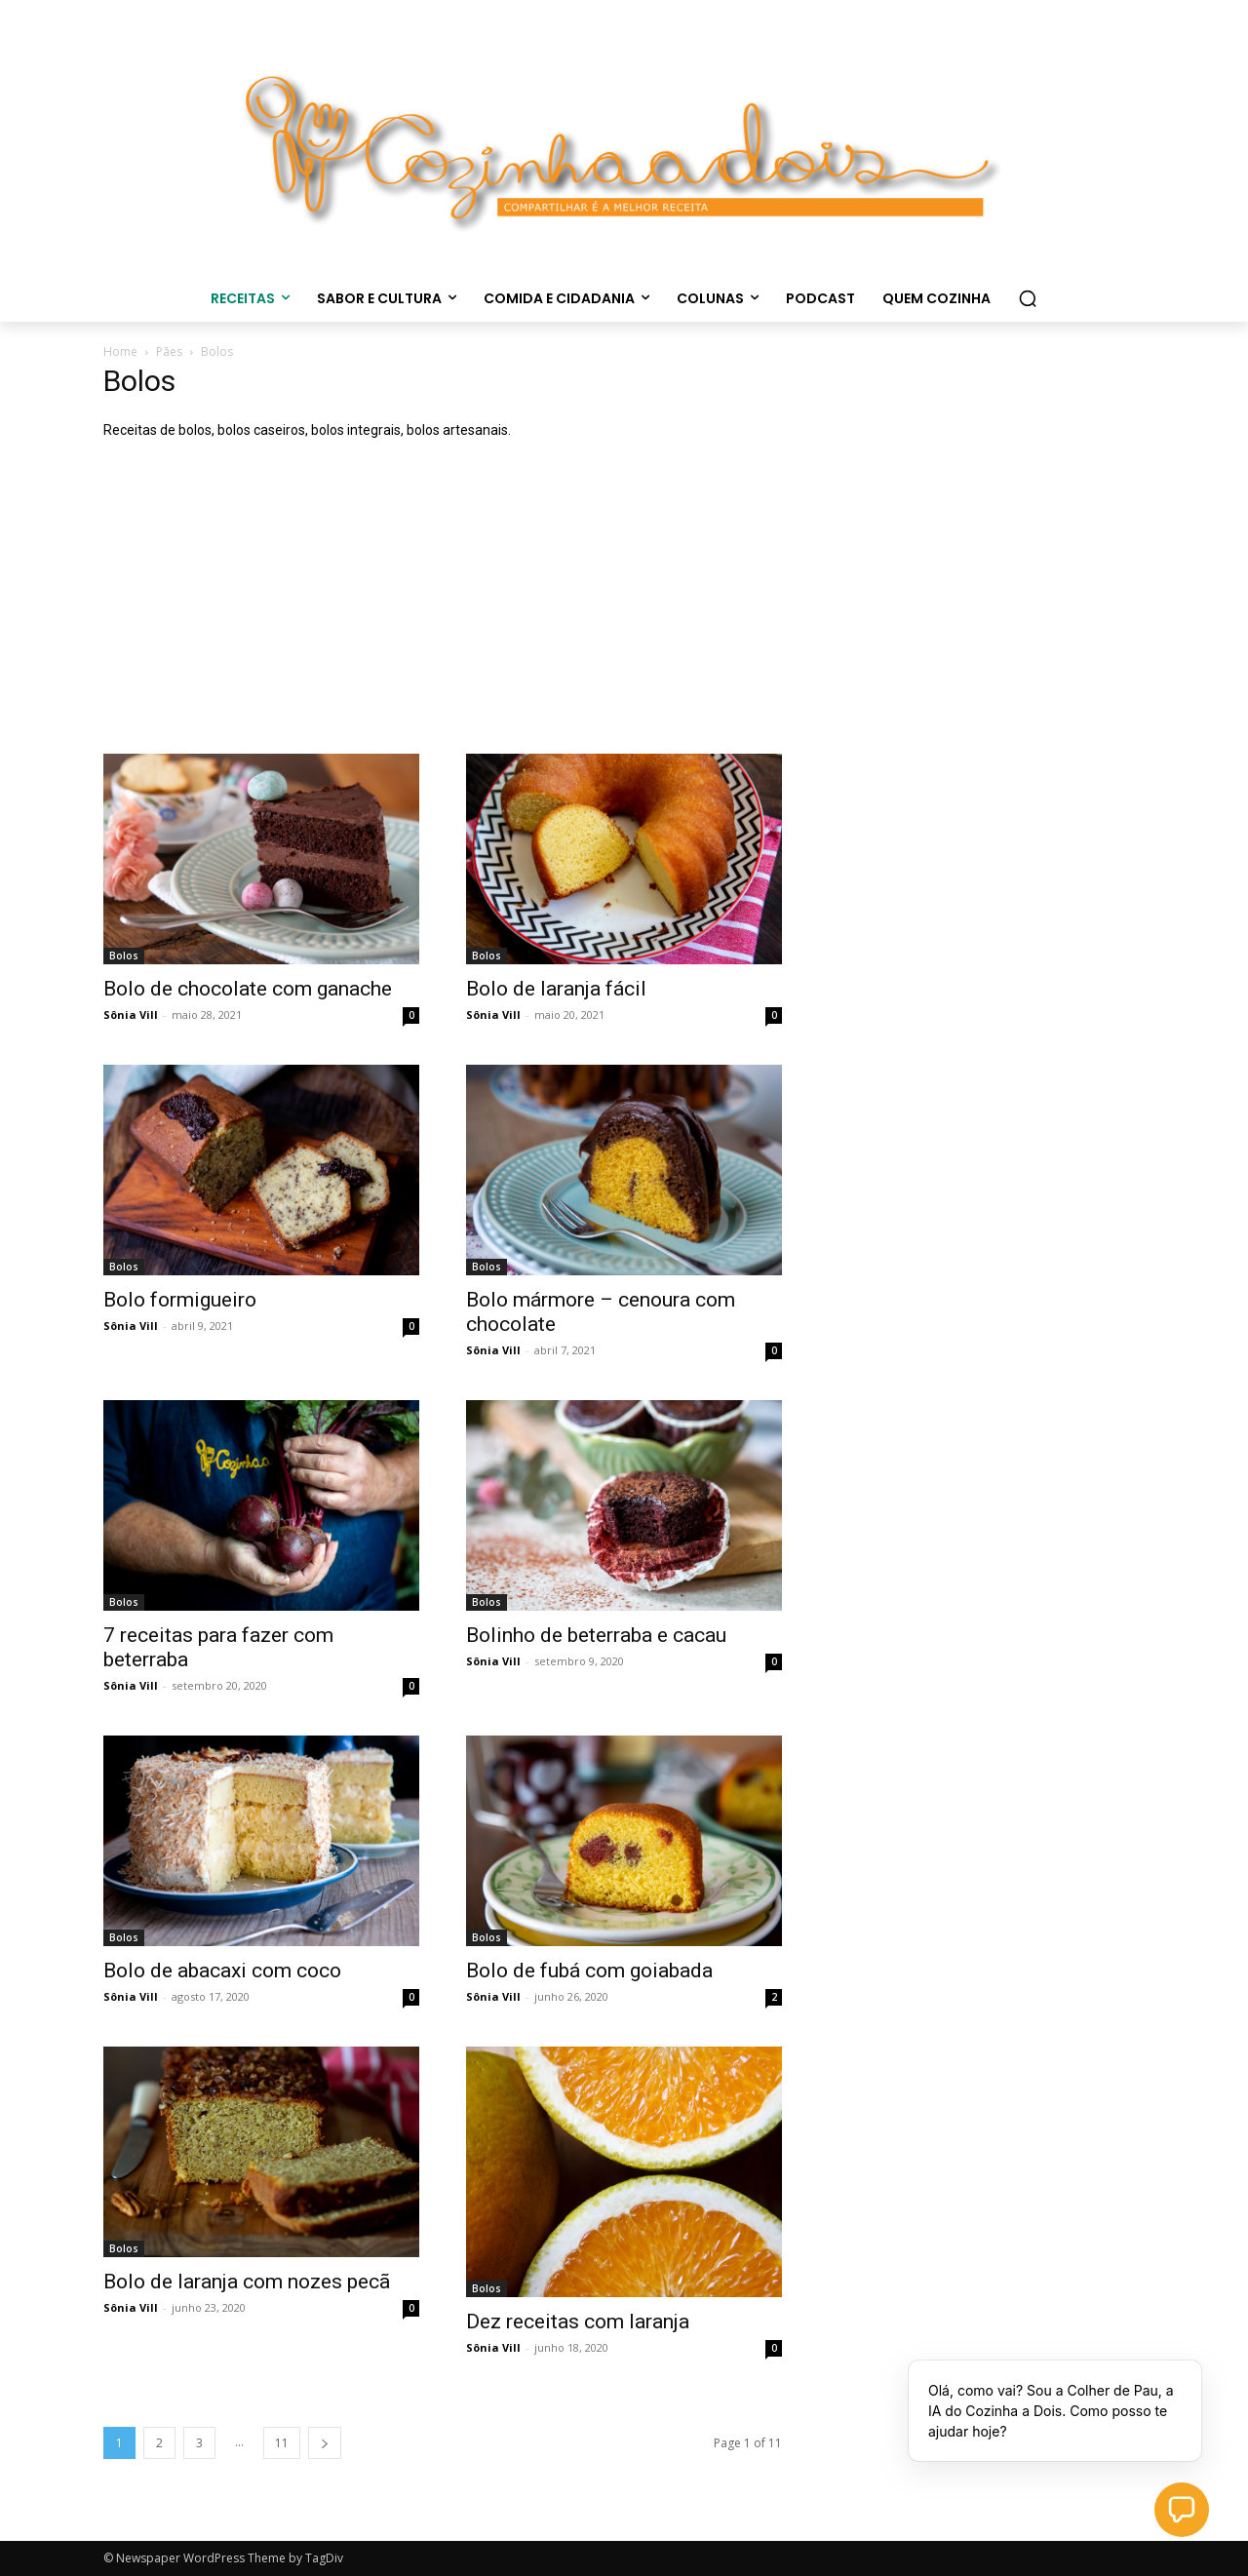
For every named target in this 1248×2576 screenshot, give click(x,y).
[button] (1027, 298)
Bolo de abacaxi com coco (222, 1970)
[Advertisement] (624, 607)
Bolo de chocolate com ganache (247, 988)
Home (120, 351)
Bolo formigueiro (179, 1299)
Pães (169, 351)
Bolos (123, 955)
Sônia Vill (130, 1014)
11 (282, 2443)
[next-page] (324, 2443)
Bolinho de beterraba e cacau (596, 1635)
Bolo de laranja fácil (556, 988)
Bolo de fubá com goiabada (589, 1970)
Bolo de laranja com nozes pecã (246, 2281)
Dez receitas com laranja (577, 2321)
